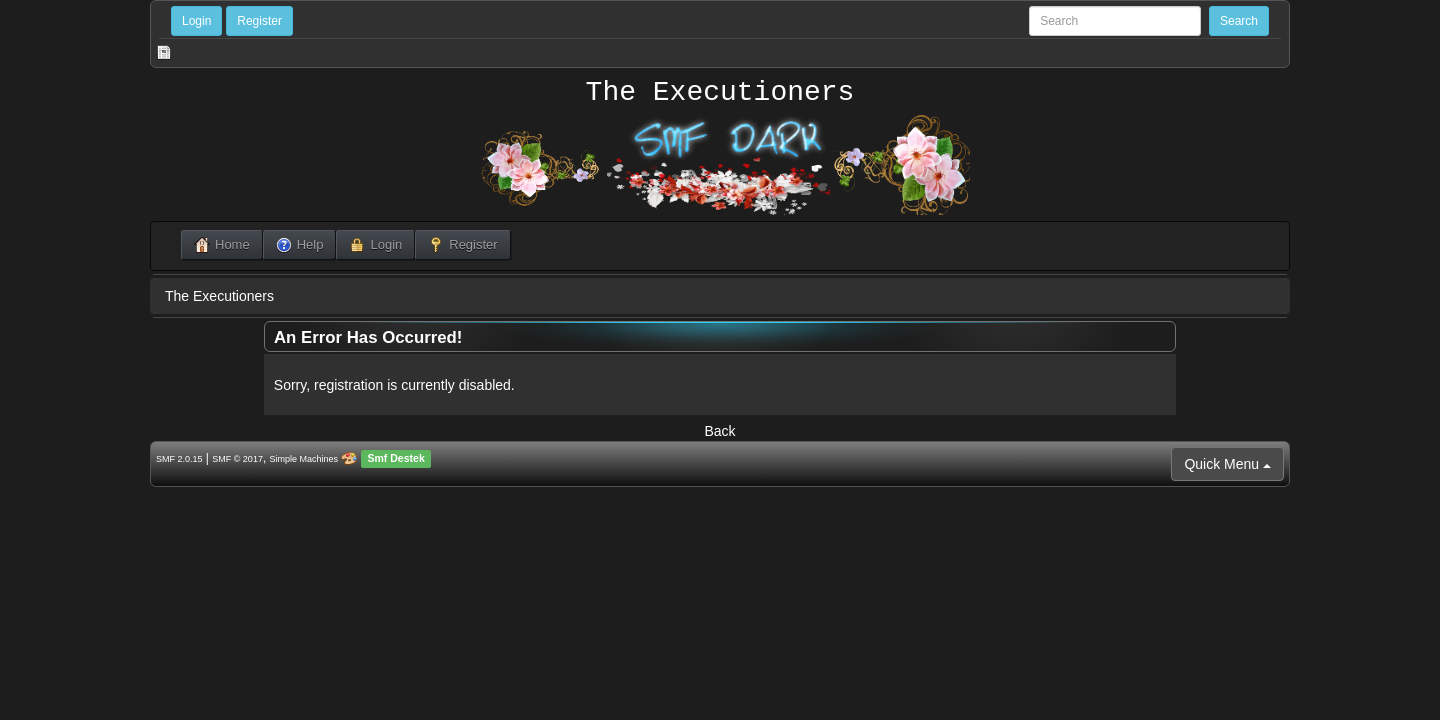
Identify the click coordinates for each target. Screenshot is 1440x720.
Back (719, 431)
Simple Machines (304, 459)
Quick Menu (1227, 464)
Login (196, 21)
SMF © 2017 (237, 459)
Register (259, 21)
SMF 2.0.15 (179, 459)
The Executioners (720, 93)
